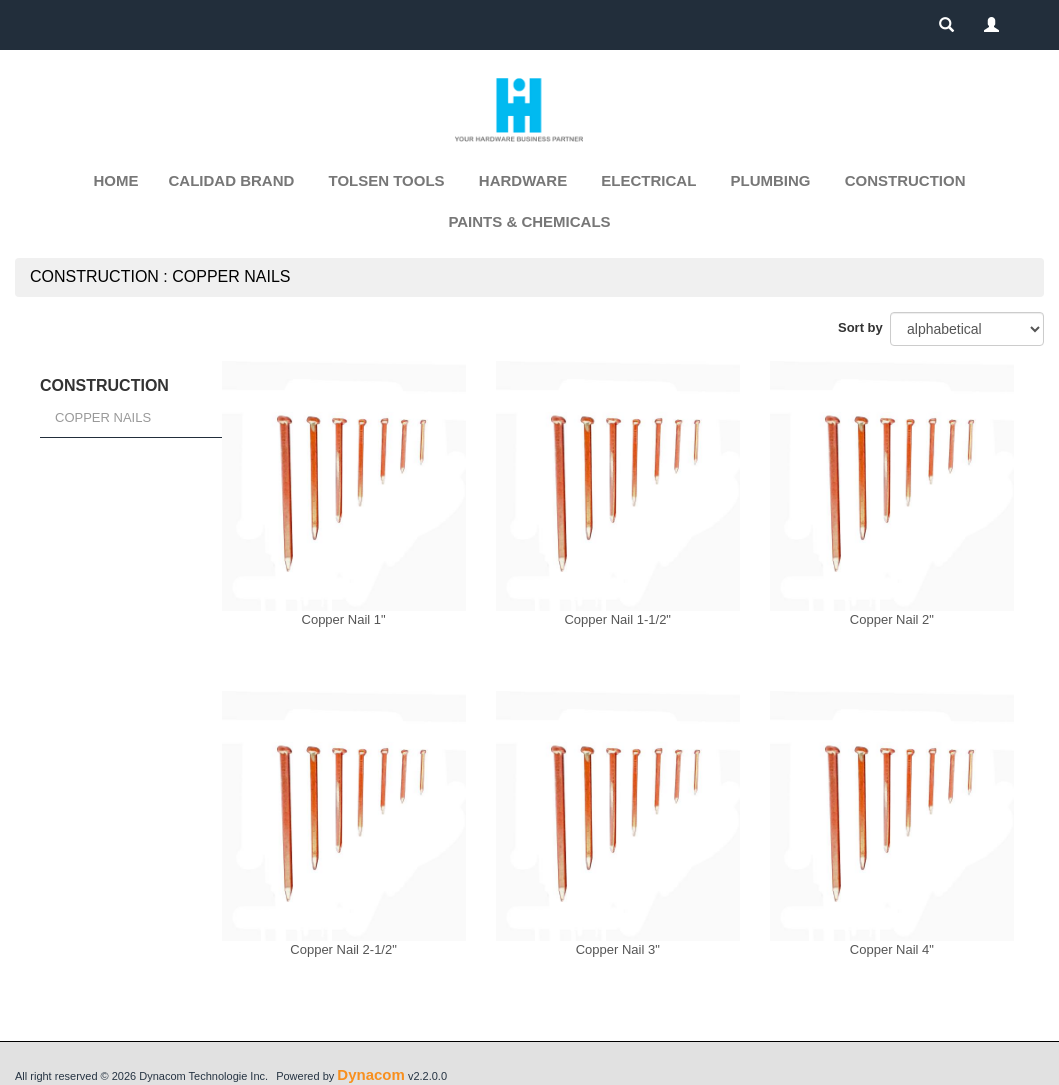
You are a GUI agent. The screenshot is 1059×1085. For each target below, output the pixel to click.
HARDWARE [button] (523, 180)
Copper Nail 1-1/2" (617, 619)
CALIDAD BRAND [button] (232, 180)
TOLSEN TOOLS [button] (387, 180)
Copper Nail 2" (892, 619)
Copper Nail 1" (344, 619)
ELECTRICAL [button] (648, 180)
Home (116, 180)
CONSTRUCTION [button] (905, 180)
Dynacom (371, 1074)
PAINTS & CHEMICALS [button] (529, 221)
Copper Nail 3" (618, 949)
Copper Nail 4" (892, 949)
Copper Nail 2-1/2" (343, 949)
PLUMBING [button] (771, 180)
